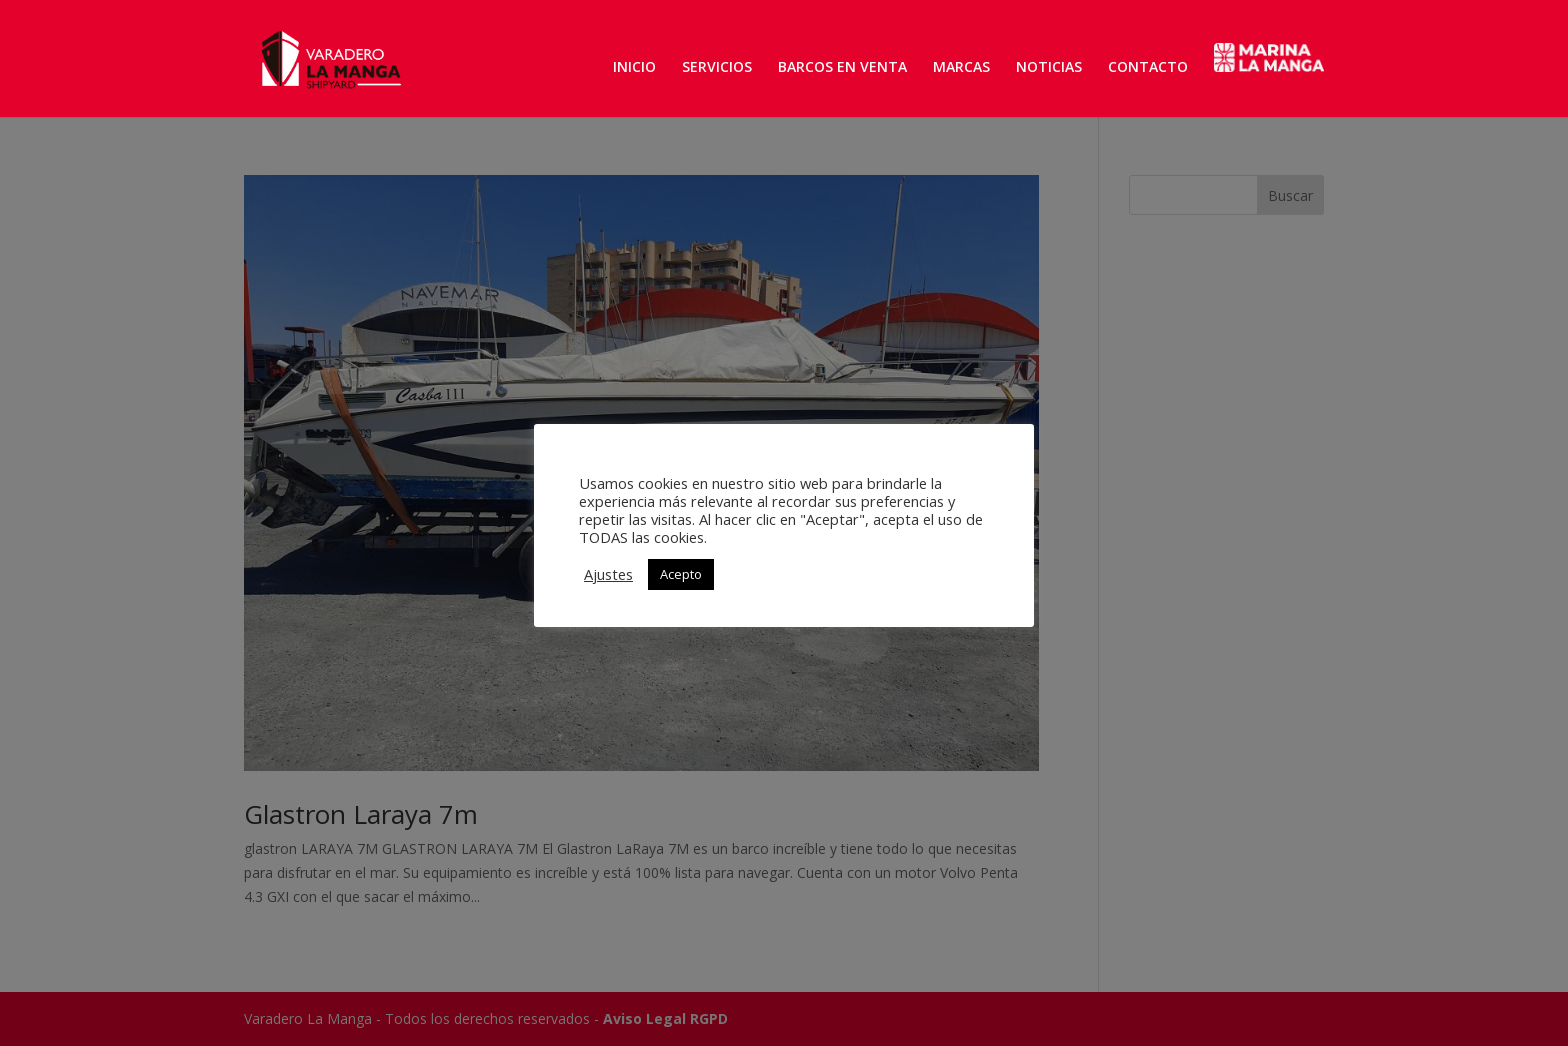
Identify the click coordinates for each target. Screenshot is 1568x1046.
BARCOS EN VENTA (842, 68)
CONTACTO (1148, 68)
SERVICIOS (717, 68)
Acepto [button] (681, 574)
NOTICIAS (1049, 68)
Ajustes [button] (608, 574)
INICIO (634, 68)
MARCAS (961, 68)
